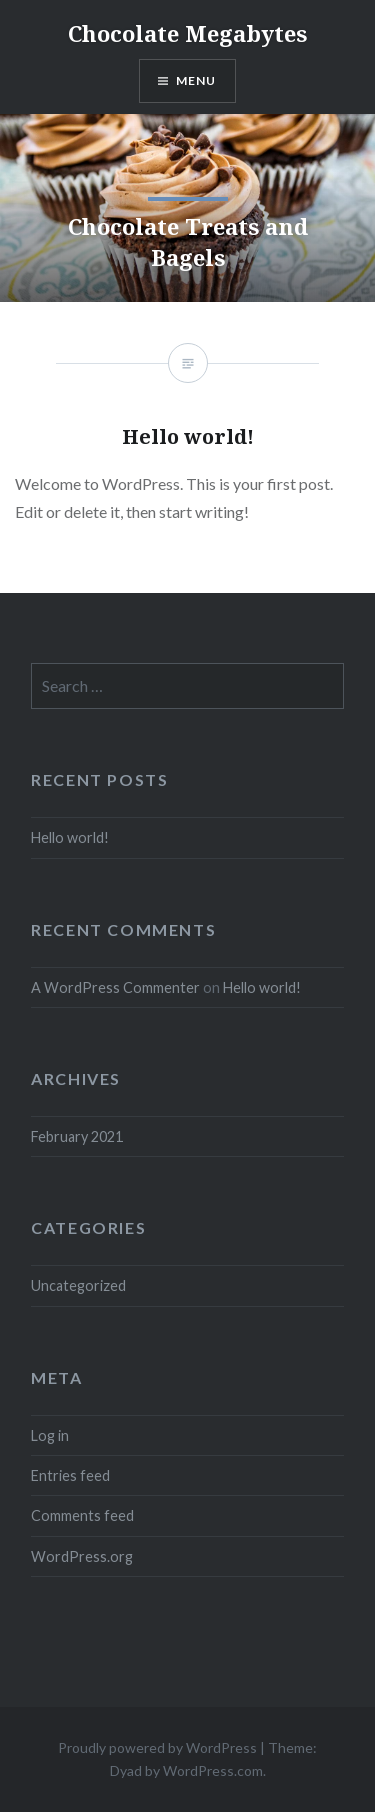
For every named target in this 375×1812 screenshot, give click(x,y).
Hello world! (70, 837)
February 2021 (77, 1136)
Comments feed (82, 1515)
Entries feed (70, 1475)
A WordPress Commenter (115, 987)
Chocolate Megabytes (187, 33)
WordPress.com (213, 1770)
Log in (50, 1435)
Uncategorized (78, 1285)
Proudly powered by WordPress (157, 1747)
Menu (196, 80)
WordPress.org (82, 1556)
